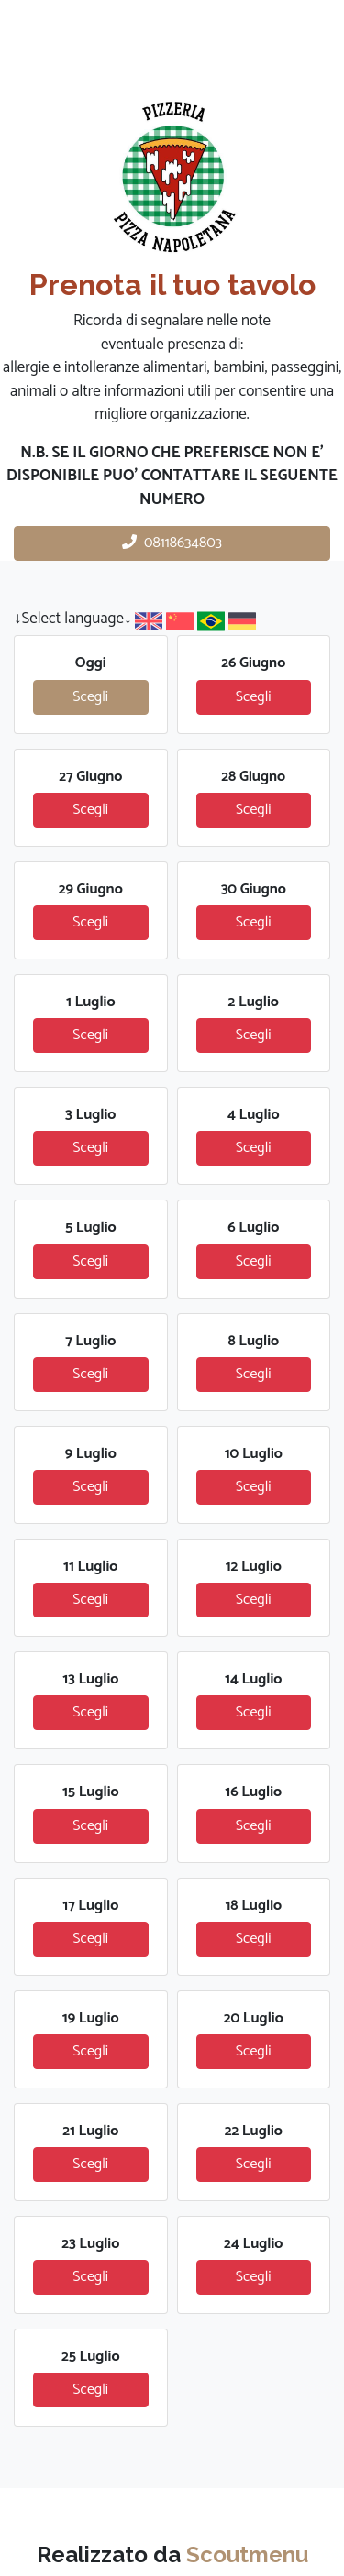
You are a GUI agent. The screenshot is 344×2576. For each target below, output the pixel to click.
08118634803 (172, 543)
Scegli (90, 697)
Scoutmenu (247, 2554)
